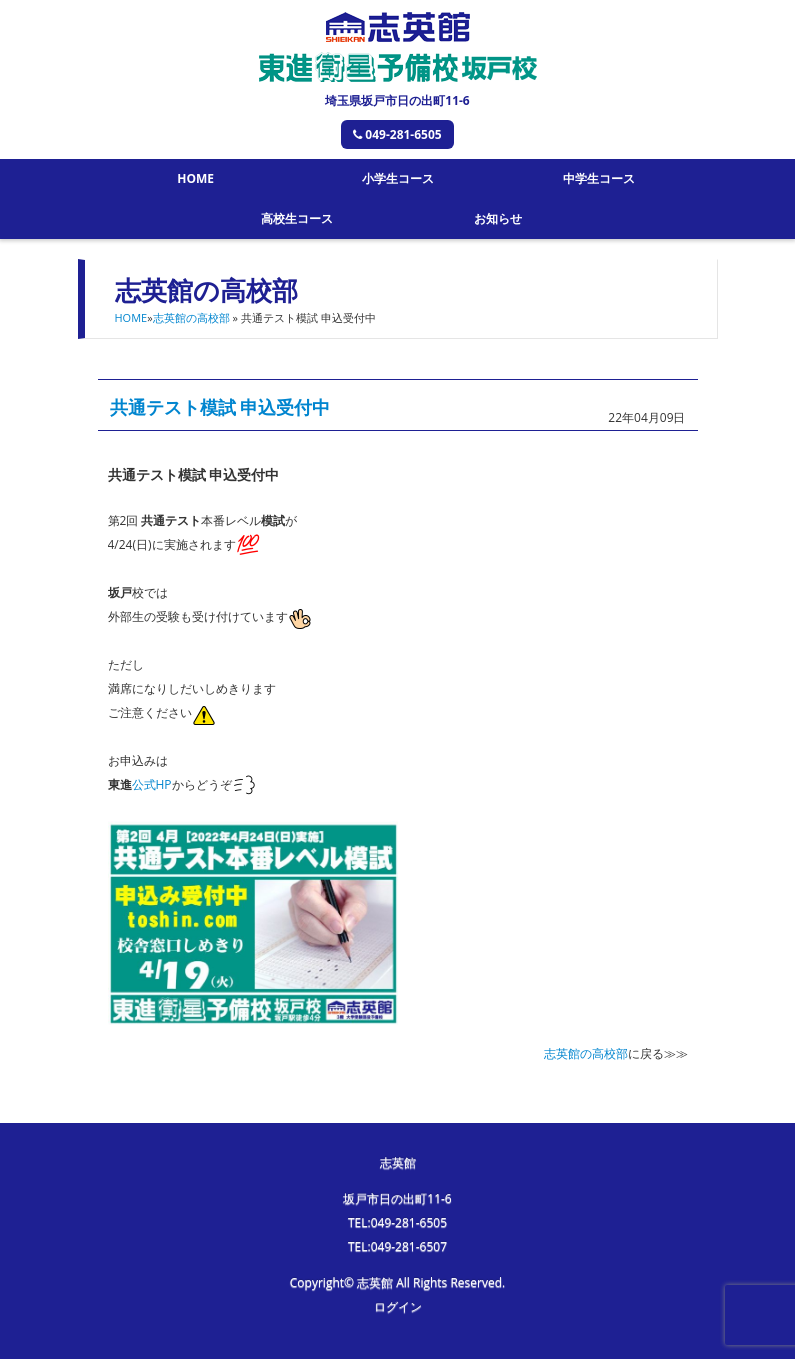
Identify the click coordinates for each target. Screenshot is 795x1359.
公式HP (152, 784)
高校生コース (297, 218)
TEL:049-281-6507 (397, 1246)
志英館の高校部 (191, 317)
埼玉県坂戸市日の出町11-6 (397, 100)
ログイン (398, 1306)
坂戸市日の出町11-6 (397, 1198)
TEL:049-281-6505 (397, 1222)
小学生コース (398, 178)
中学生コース (599, 178)
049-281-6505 (397, 134)
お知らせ (498, 218)
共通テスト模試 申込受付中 (220, 407)
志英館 (398, 1162)
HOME (195, 178)
